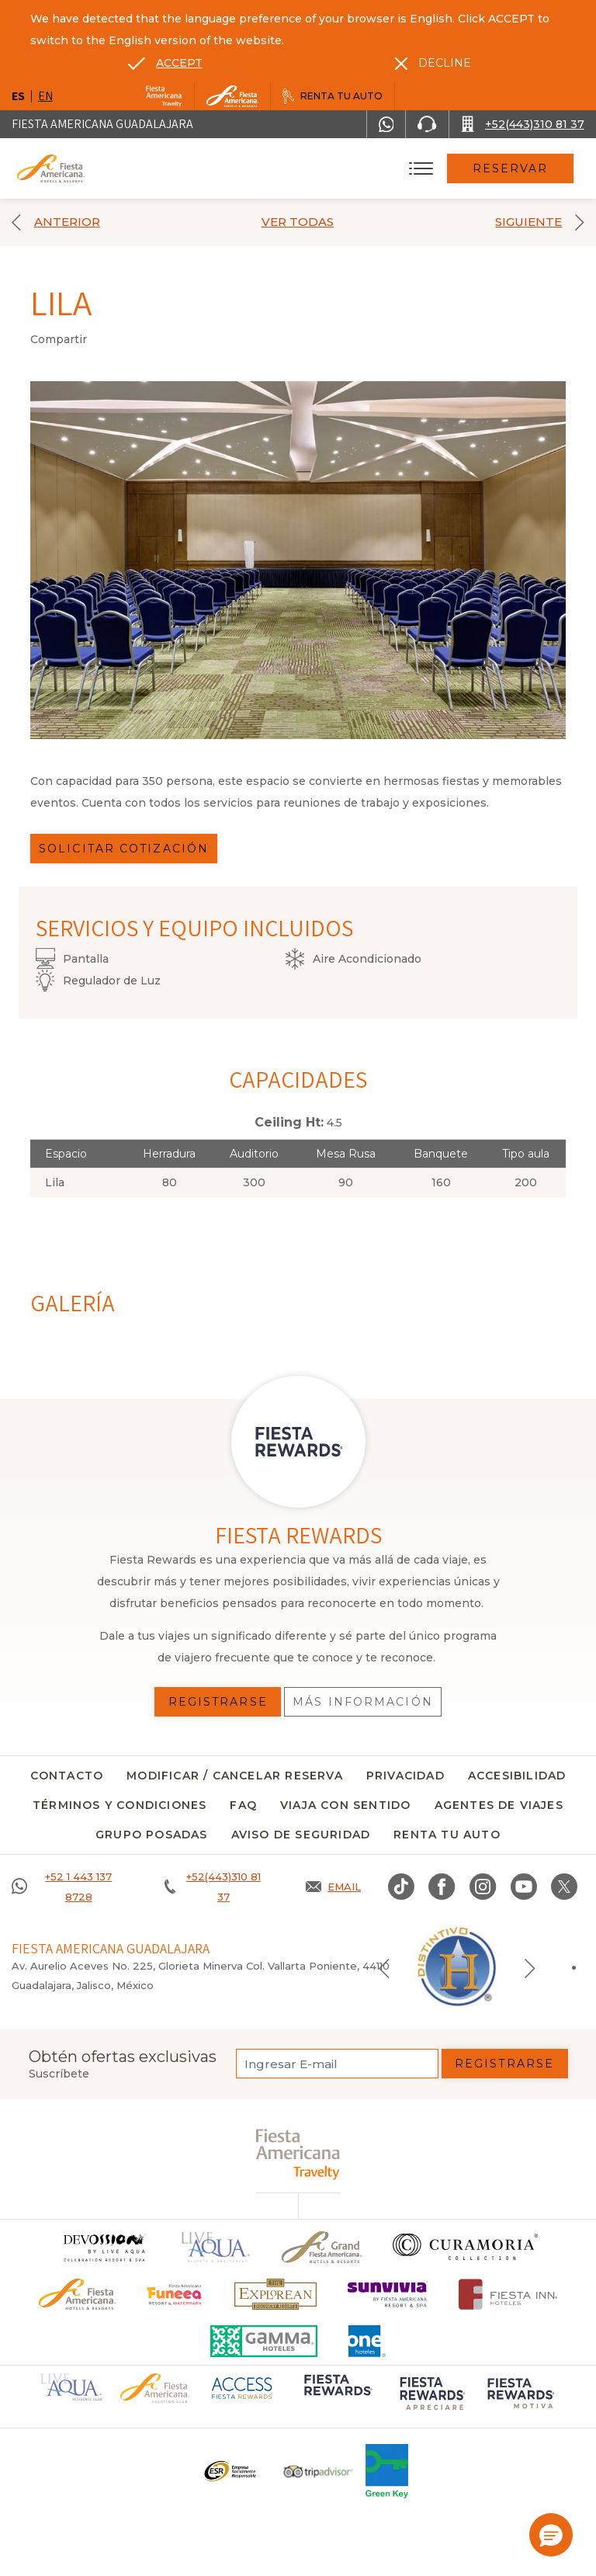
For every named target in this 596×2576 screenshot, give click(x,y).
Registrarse (504, 2064)
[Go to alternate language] (165, 63)
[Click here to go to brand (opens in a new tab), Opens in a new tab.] (175, 2294)
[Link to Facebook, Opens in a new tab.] (442, 1886)
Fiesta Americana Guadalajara (102, 124)
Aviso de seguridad (301, 1835)
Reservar (511, 168)
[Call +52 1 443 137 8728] (68, 1886)
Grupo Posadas (151, 1835)
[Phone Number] (427, 124)
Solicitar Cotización (124, 849)
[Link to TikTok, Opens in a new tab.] (401, 1886)
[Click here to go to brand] (104, 2247)
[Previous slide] (384, 1967)
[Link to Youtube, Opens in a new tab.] (524, 1886)
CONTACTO (67, 1776)
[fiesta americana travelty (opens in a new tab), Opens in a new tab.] (298, 2154)
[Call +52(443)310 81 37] (522, 124)
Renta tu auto (447, 1835)
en (45, 96)
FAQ (243, 1805)
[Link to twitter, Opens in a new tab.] (564, 1886)
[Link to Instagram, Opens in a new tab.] (483, 1886)
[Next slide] (530, 1967)
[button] (551, 2535)
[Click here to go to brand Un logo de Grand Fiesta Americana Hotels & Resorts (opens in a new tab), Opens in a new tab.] (322, 2247)
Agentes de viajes (499, 1805)
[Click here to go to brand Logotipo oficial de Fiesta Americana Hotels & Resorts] (77, 2294)
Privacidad (405, 1776)
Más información (363, 1702)
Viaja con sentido (345, 1805)
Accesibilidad (517, 1776)
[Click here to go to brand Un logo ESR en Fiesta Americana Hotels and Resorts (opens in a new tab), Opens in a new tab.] (229, 2471)
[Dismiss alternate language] (433, 63)
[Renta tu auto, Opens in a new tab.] (332, 96)
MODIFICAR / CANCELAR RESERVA (234, 1776)
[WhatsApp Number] (386, 124)
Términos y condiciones (119, 1805)
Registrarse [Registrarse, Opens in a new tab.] (218, 1702)
